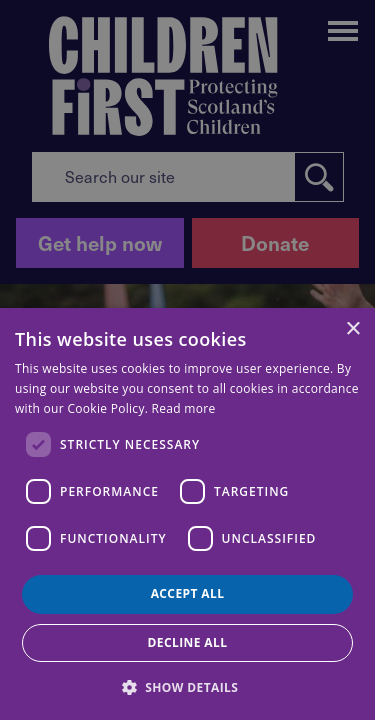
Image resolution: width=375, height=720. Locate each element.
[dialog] (187, 514)
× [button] (352, 329)
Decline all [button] (188, 642)
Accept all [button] (188, 593)
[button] (188, 686)
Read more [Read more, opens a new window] (184, 408)
